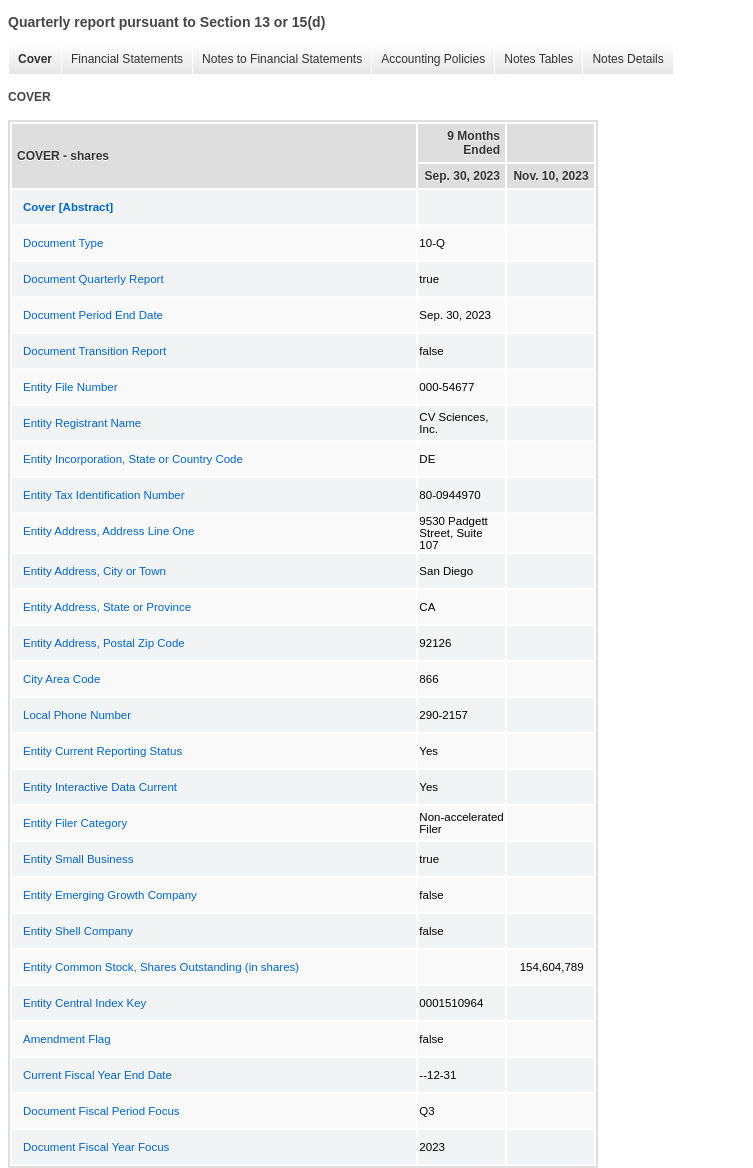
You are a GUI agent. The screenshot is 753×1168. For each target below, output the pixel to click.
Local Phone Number (77, 715)
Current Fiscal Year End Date (97, 1075)
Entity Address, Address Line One (108, 531)
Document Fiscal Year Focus (96, 1147)
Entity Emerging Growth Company (110, 895)
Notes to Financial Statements (277, 59)
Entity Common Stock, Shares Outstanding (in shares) (161, 967)
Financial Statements (122, 59)
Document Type (63, 243)
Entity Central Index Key (84, 1003)
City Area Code (61, 679)
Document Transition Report (94, 351)
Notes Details (622, 59)
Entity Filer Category (75, 823)
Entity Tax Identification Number (104, 495)
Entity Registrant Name (82, 423)
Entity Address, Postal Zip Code (104, 643)
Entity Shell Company (78, 931)
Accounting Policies (428, 59)
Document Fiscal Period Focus (101, 1111)
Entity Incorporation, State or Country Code (133, 459)
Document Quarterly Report (93, 279)
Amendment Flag (67, 1039)
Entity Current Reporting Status (102, 751)
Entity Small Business (78, 859)
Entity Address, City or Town (94, 571)
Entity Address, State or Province (107, 607)
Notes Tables (533, 59)
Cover (30, 59)
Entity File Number (70, 387)
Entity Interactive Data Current (100, 787)
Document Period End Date (93, 315)
